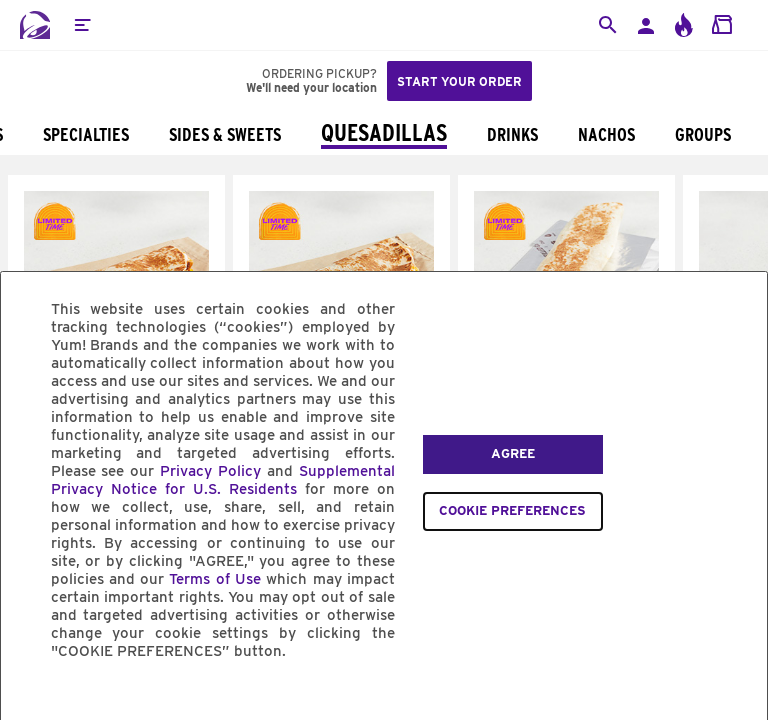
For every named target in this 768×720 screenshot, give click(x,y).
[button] (82, 25)
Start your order (459, 81)
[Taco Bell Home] (35, 25)
